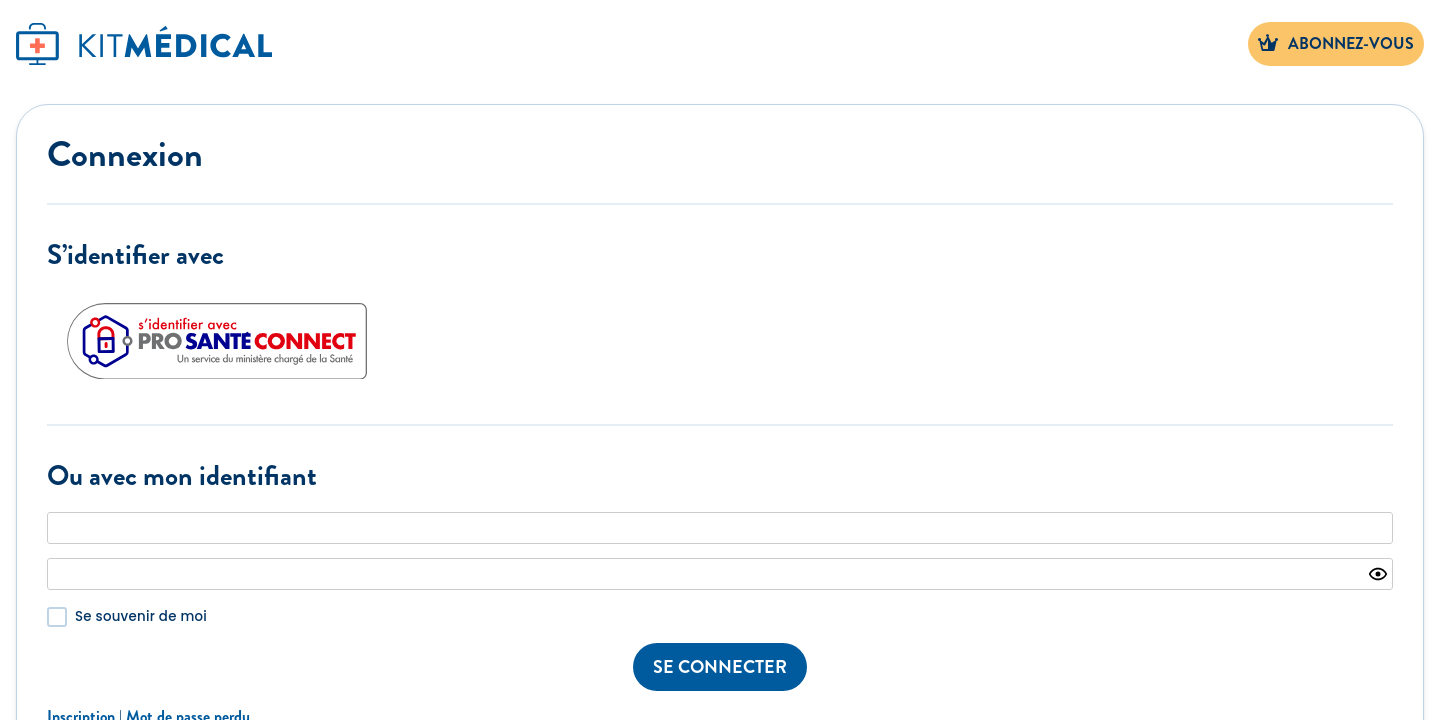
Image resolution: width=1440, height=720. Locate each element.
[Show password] (1378, 574)
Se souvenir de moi (141, 616)
